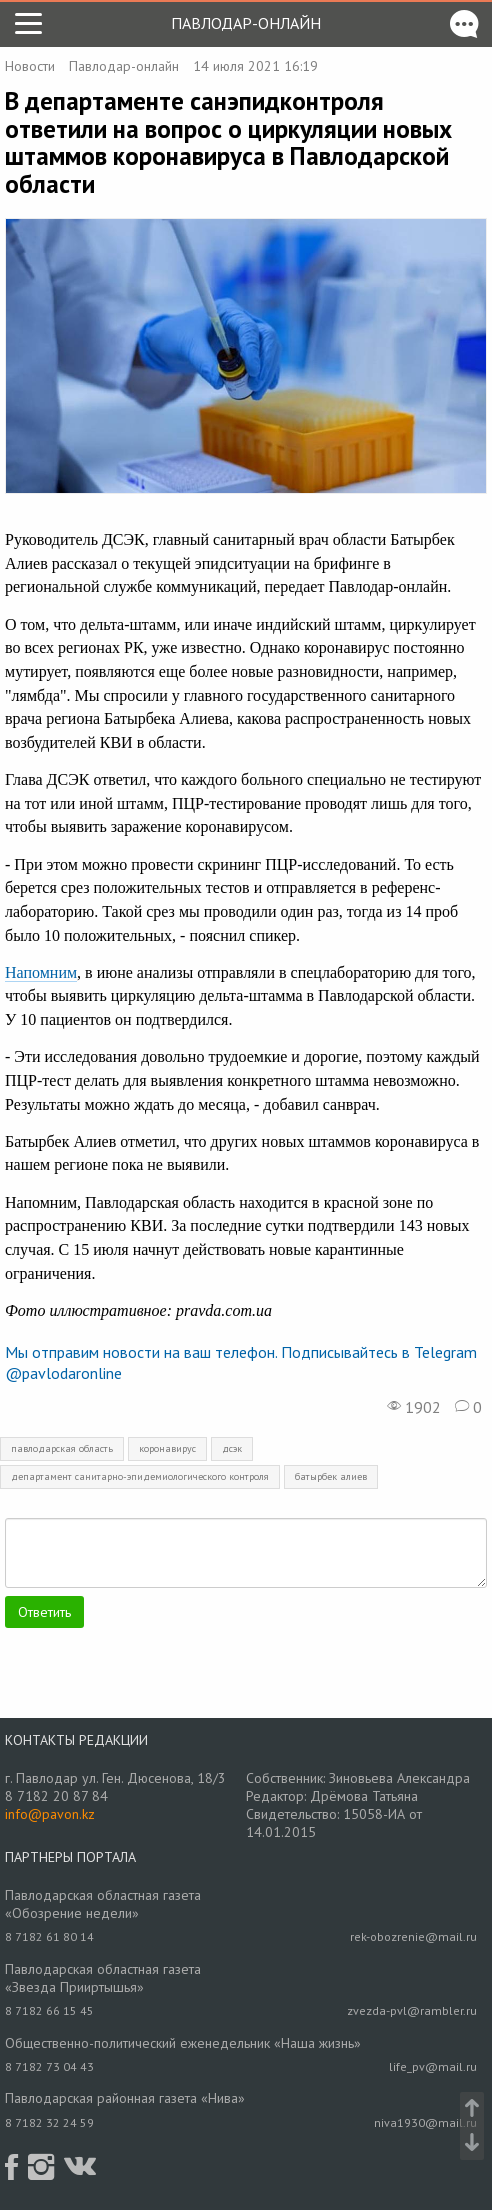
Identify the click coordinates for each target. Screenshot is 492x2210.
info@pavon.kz (50, 1814)
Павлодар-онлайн (246, 23)
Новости (30, 66)
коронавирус (167, 1448)
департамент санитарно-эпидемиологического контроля (140, 1476)
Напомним (41, 972)
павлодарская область (62, 1448)
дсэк (232, 1448)
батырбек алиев (331, 1476)
